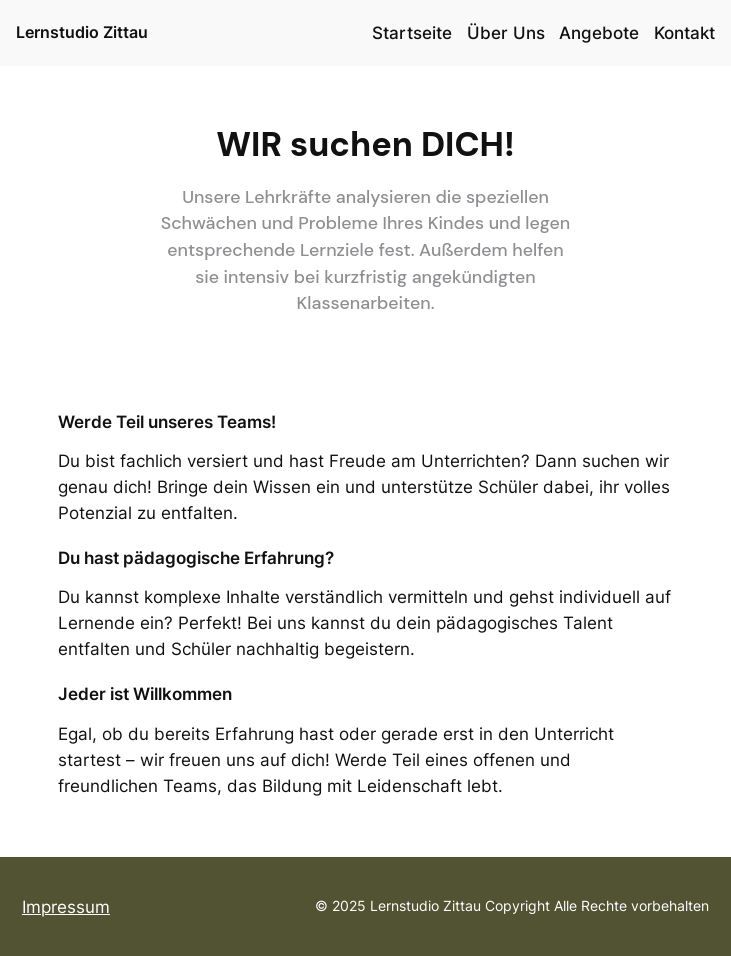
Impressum (66, 907)
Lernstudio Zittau (82, 32)
